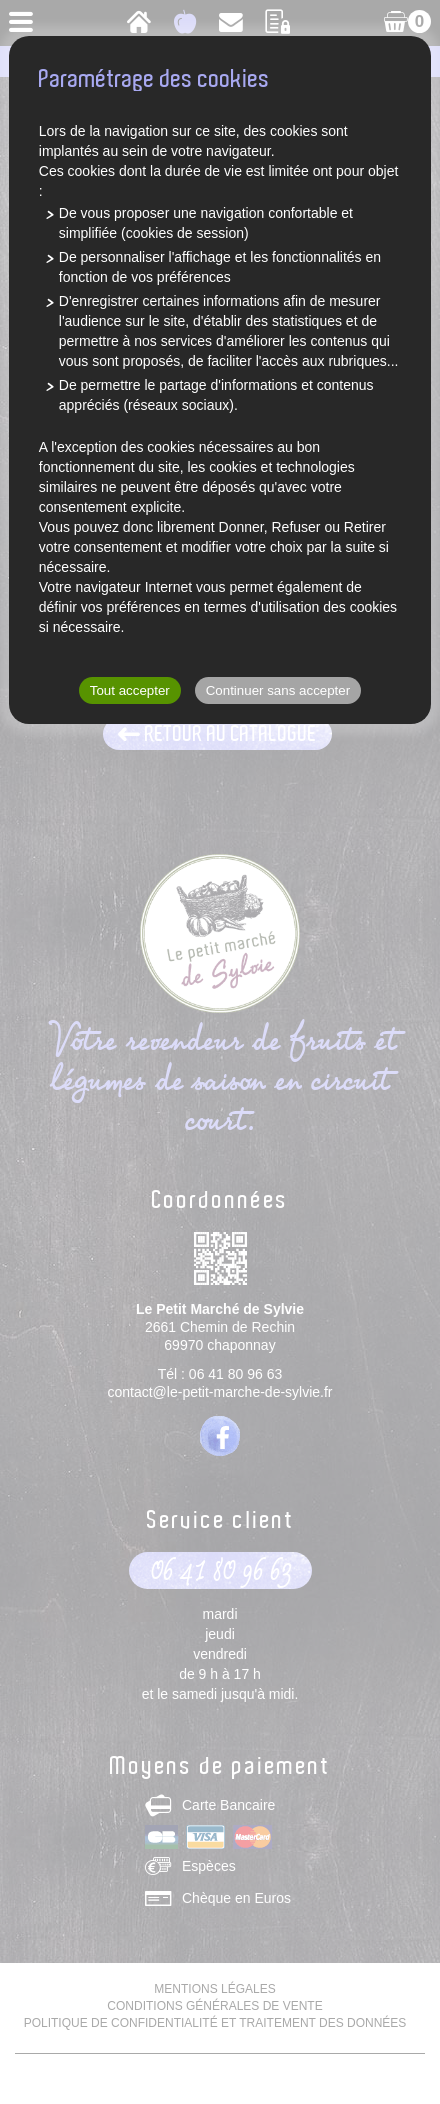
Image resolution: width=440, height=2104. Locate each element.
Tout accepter (130, 690)
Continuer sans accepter (278, 690)
